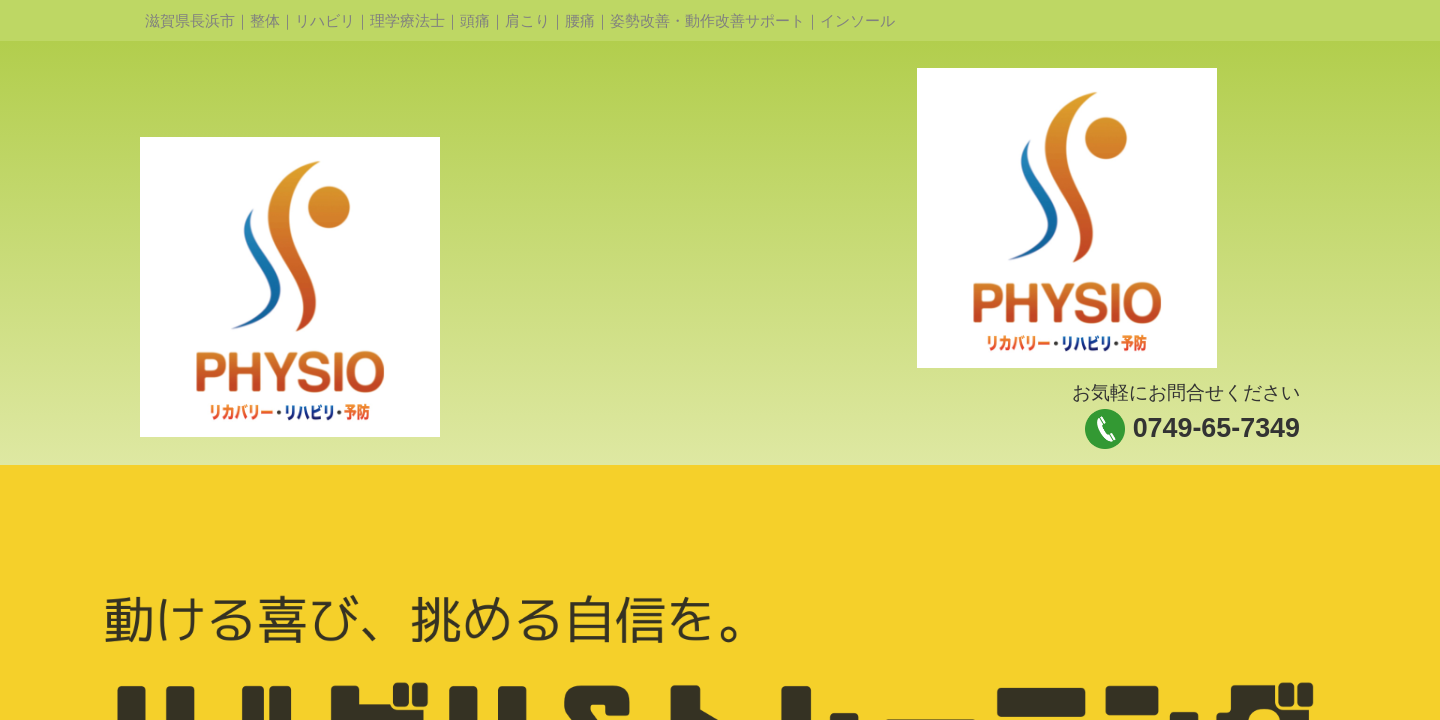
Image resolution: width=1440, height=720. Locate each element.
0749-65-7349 (1216, 428)
